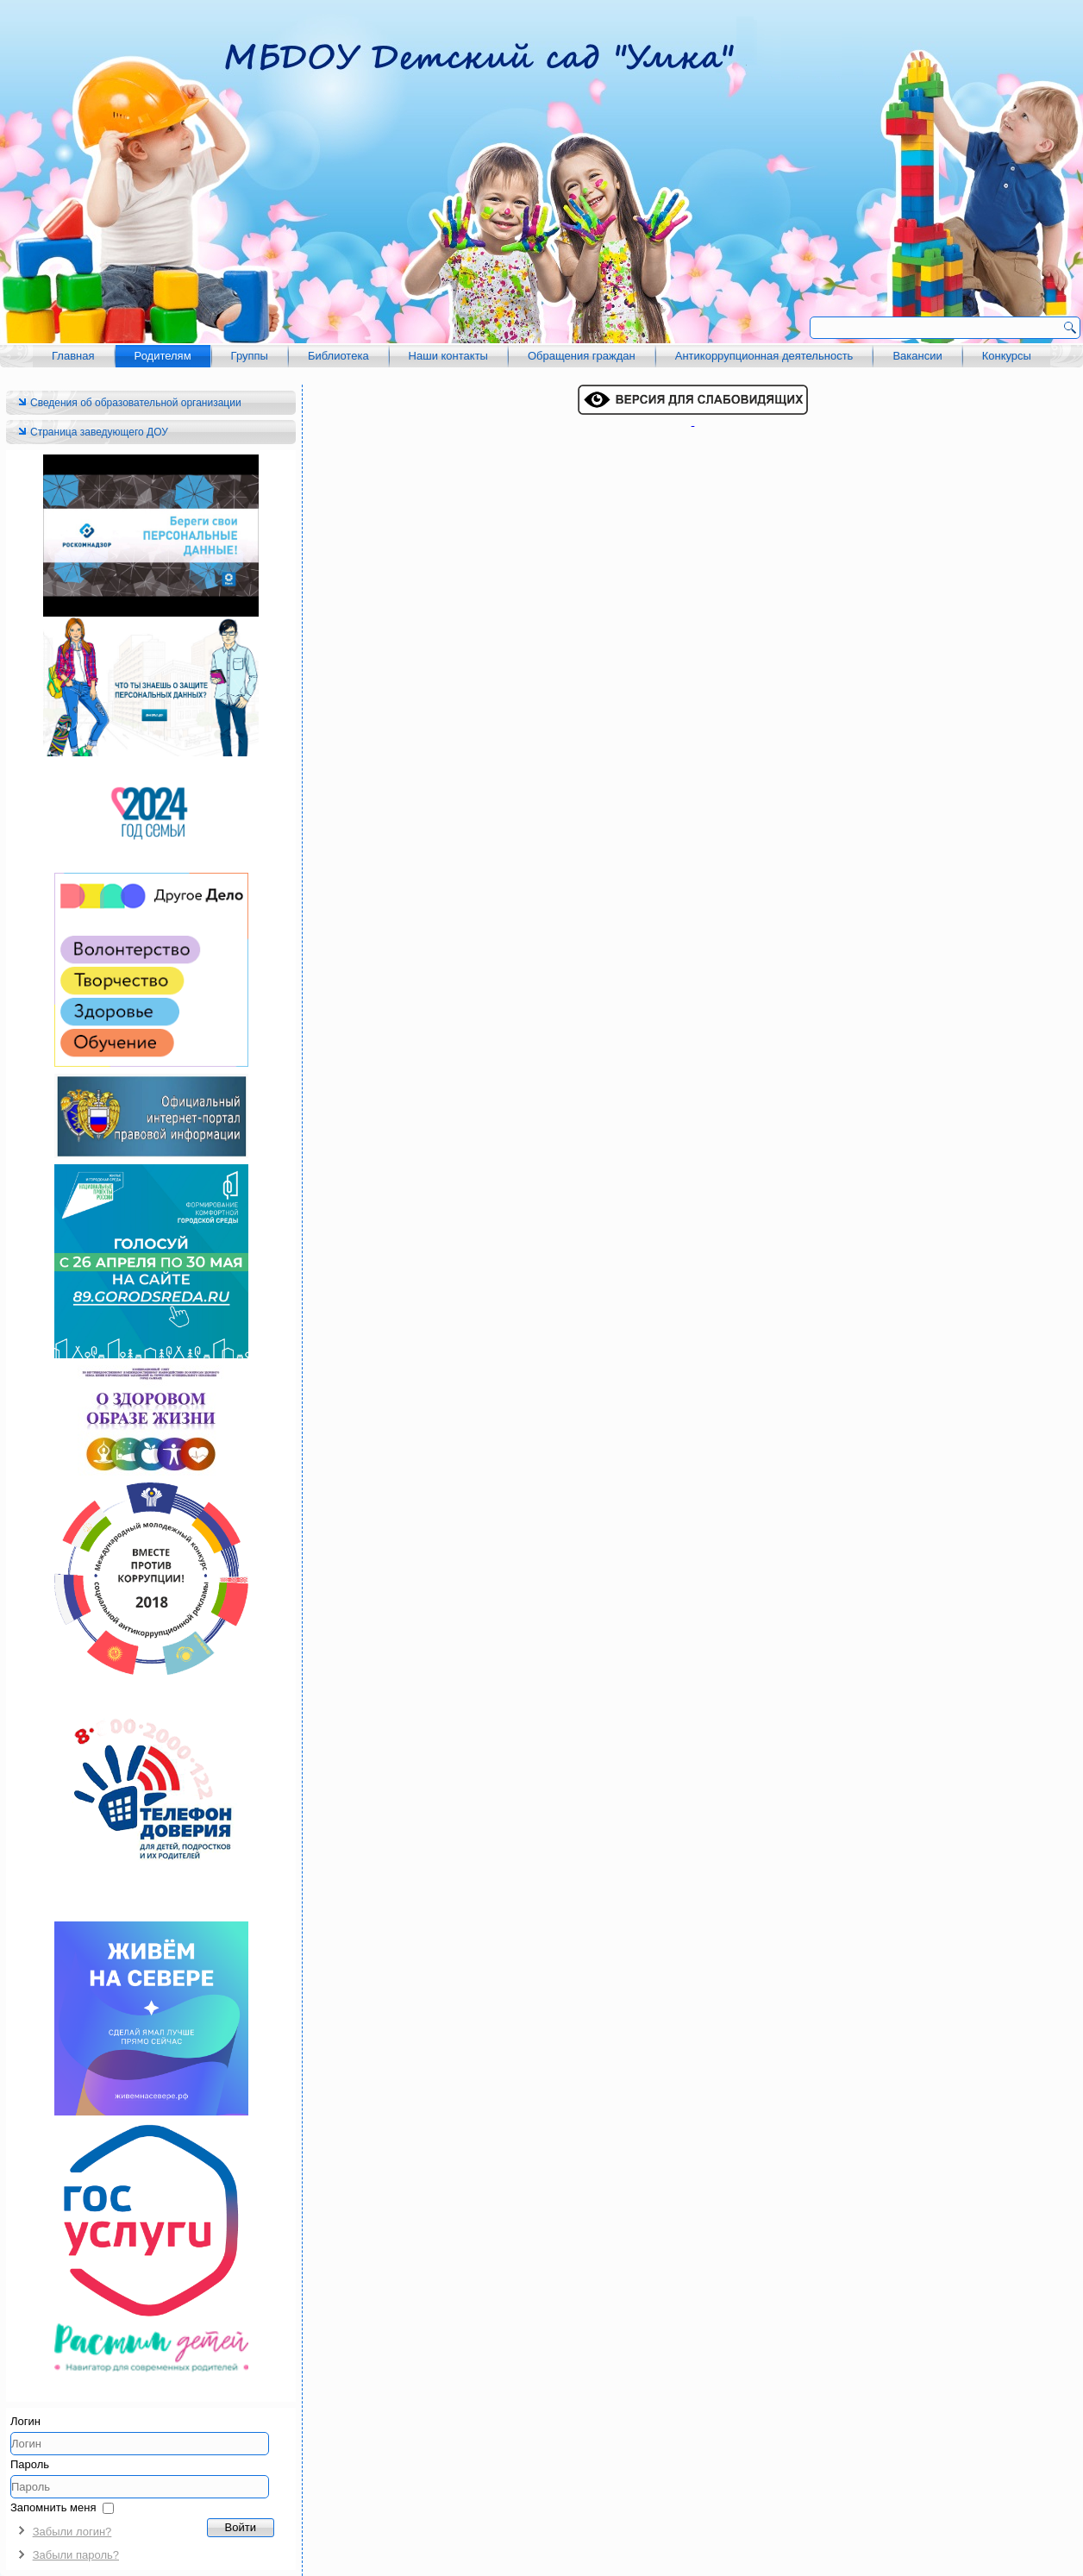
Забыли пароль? (76, 2554)
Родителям (163, 355)
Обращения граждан (581, 355)
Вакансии (917, 355)
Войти (240, 2527)
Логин (25, 2421)
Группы (249, 355)
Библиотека (338, 355)
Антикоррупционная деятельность (764, 355)
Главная (73, 355)
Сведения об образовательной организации (135, 403)
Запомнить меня (53, 2507)
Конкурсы (1006, 355)
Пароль (29, 2464)
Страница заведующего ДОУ (99, 432)
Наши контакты (448, 355)
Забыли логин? (72, 2531)
